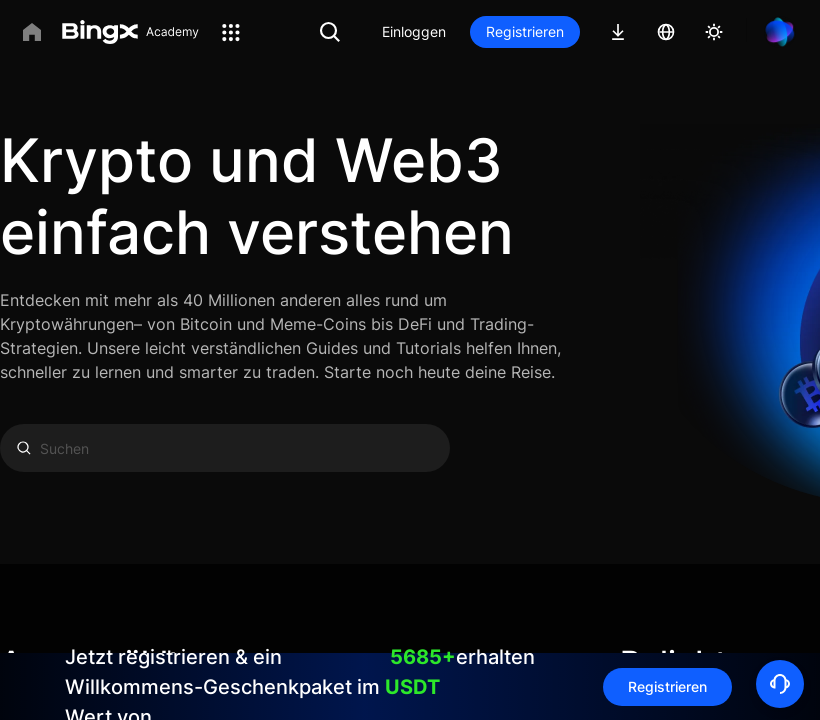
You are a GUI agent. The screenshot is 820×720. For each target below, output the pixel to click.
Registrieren (525, 31)
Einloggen (414, 31)
